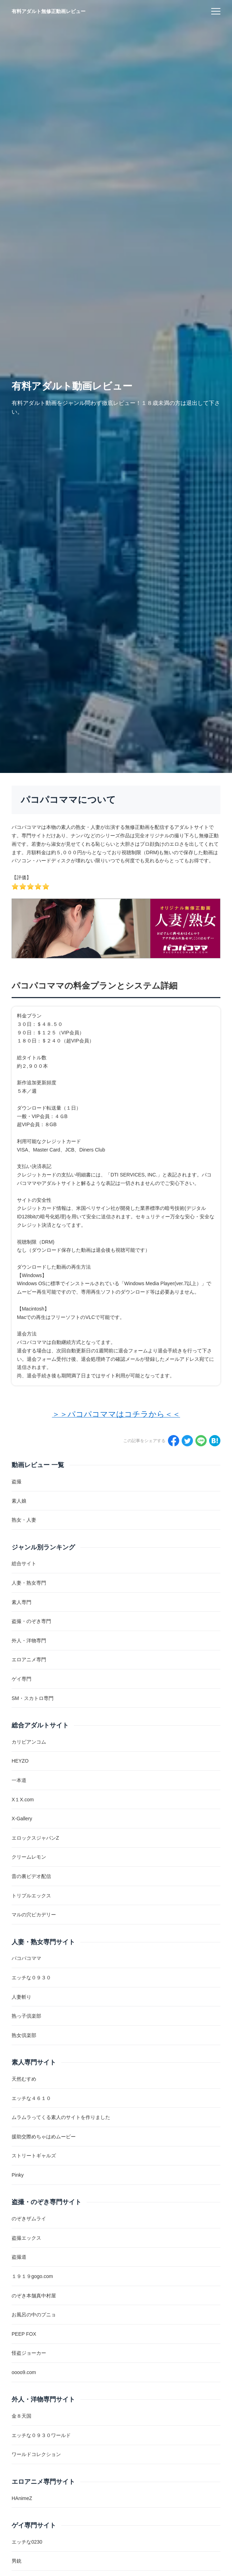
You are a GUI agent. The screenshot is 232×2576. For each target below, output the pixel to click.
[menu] (215, 11)
